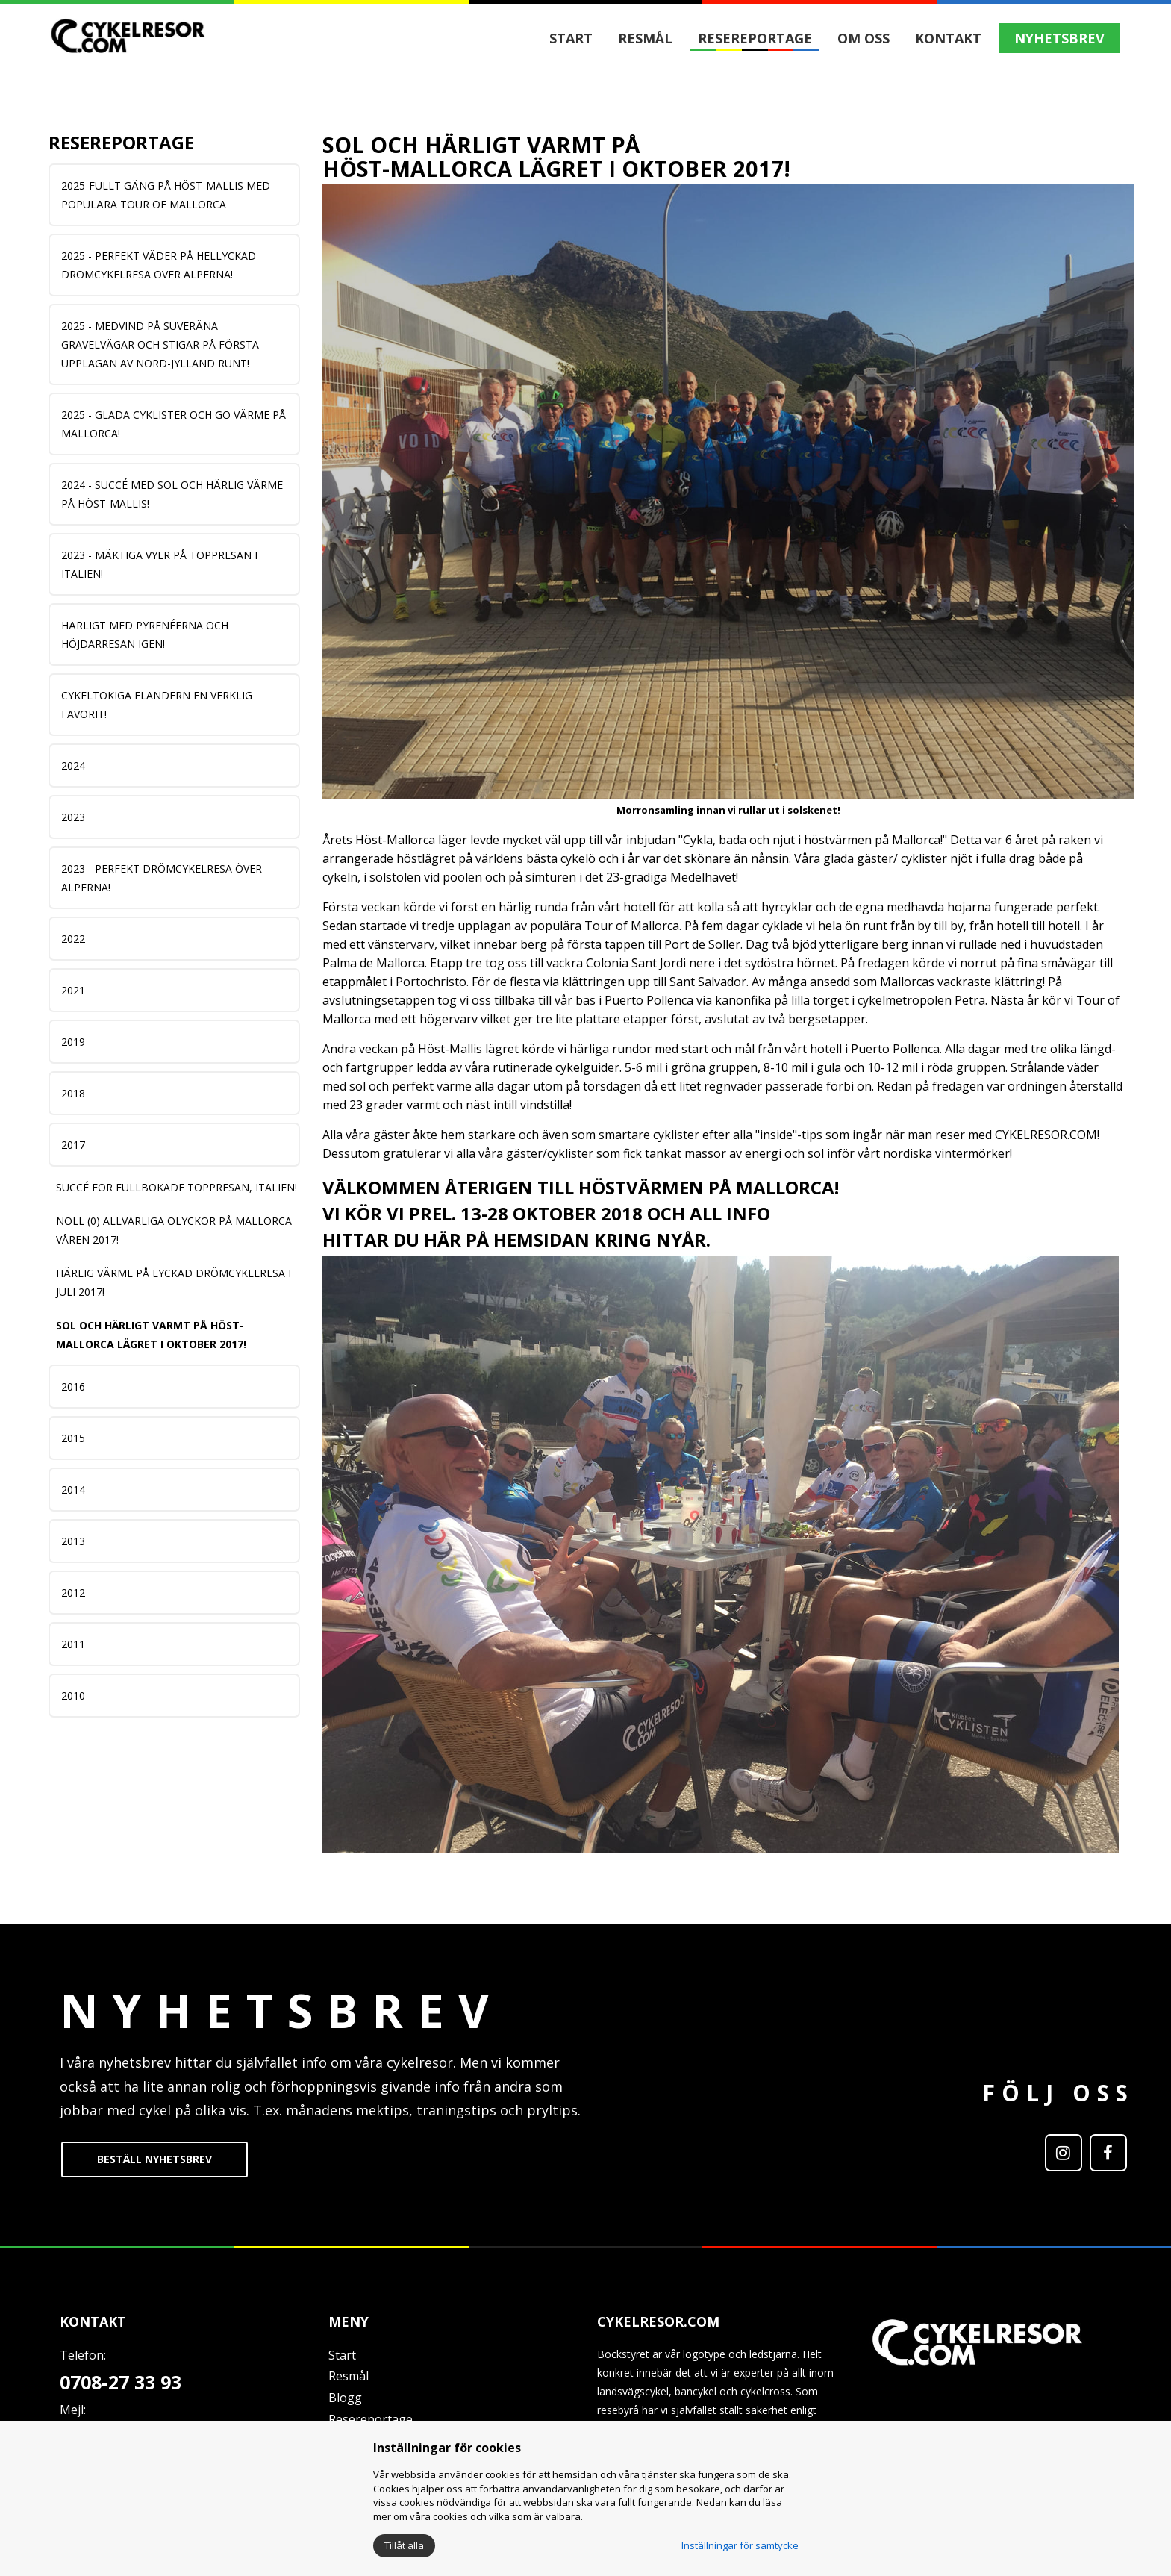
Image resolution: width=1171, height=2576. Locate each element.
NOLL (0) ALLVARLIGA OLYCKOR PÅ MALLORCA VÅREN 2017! (174, 1230)
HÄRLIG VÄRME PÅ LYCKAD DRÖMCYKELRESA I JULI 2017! (173, 1282)
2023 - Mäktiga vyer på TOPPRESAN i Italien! (159, 564)
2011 (73, 1644)
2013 (73, 1541)
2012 (73, 1592)
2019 (73, 1042)
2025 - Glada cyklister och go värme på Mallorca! (173, 424)
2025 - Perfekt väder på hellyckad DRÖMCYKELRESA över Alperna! (158, 265)
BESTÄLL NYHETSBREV (154, 2159)
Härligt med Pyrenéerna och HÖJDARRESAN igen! (144, 634)
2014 (73, 1489)
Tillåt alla (404, 2545)
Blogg (345, 2397)
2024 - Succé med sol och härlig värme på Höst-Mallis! (172, 494)
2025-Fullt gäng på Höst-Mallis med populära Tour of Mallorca (165, 194)
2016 (73, 1386)
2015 (73, 1438)
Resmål (645, 38)
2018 (73, 1093)
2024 (73, 765)
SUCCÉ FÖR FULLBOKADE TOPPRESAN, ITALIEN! (176, 1187)
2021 (73, 990)
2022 (73, 939)
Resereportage (755, 38)
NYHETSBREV (1059, 38)
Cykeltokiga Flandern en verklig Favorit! (156, 704)
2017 (73, 1145)
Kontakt (948, 38)
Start (571, 38)
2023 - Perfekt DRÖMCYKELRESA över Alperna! (161, 877)
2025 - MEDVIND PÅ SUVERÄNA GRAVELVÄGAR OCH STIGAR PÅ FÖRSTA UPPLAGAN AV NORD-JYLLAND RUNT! (160, 344)
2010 (73, 1695)
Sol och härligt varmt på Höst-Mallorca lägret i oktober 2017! (151, 1334)
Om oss (863, 38)
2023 (73, 817)
